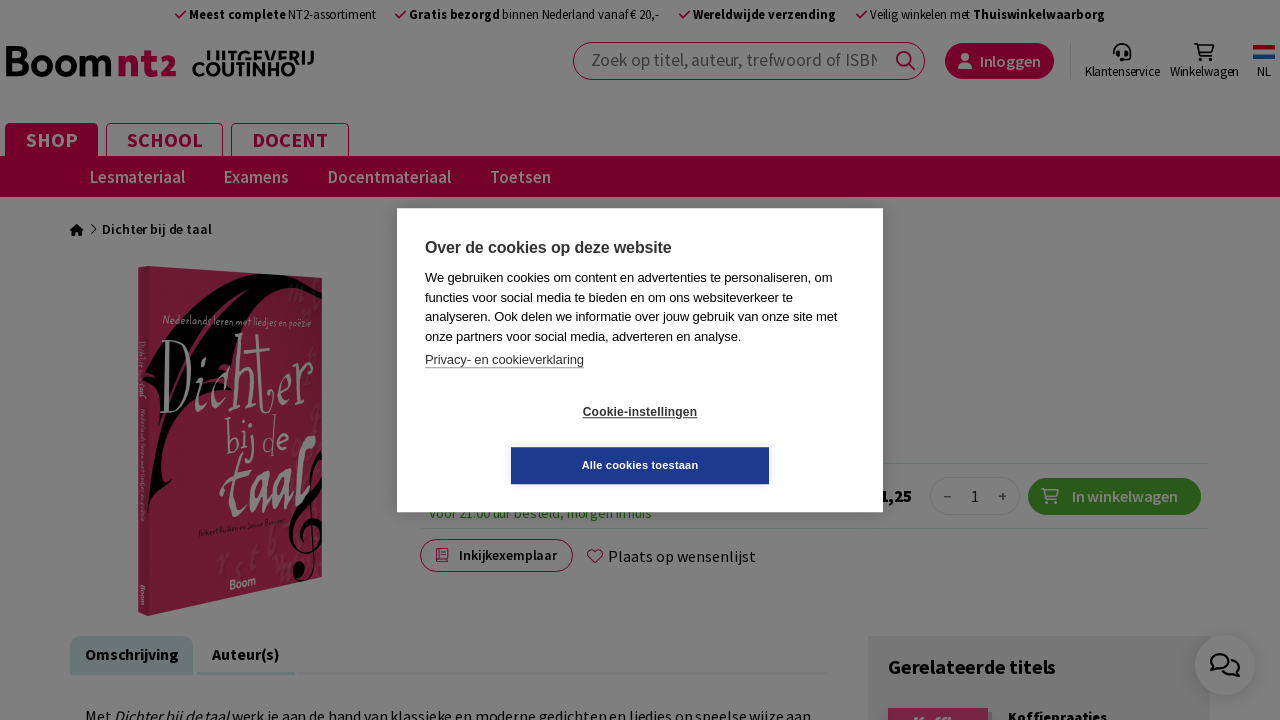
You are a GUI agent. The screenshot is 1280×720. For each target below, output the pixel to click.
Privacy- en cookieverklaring (504, 386)
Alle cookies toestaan (759, 438)
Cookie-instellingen (521, 439)
